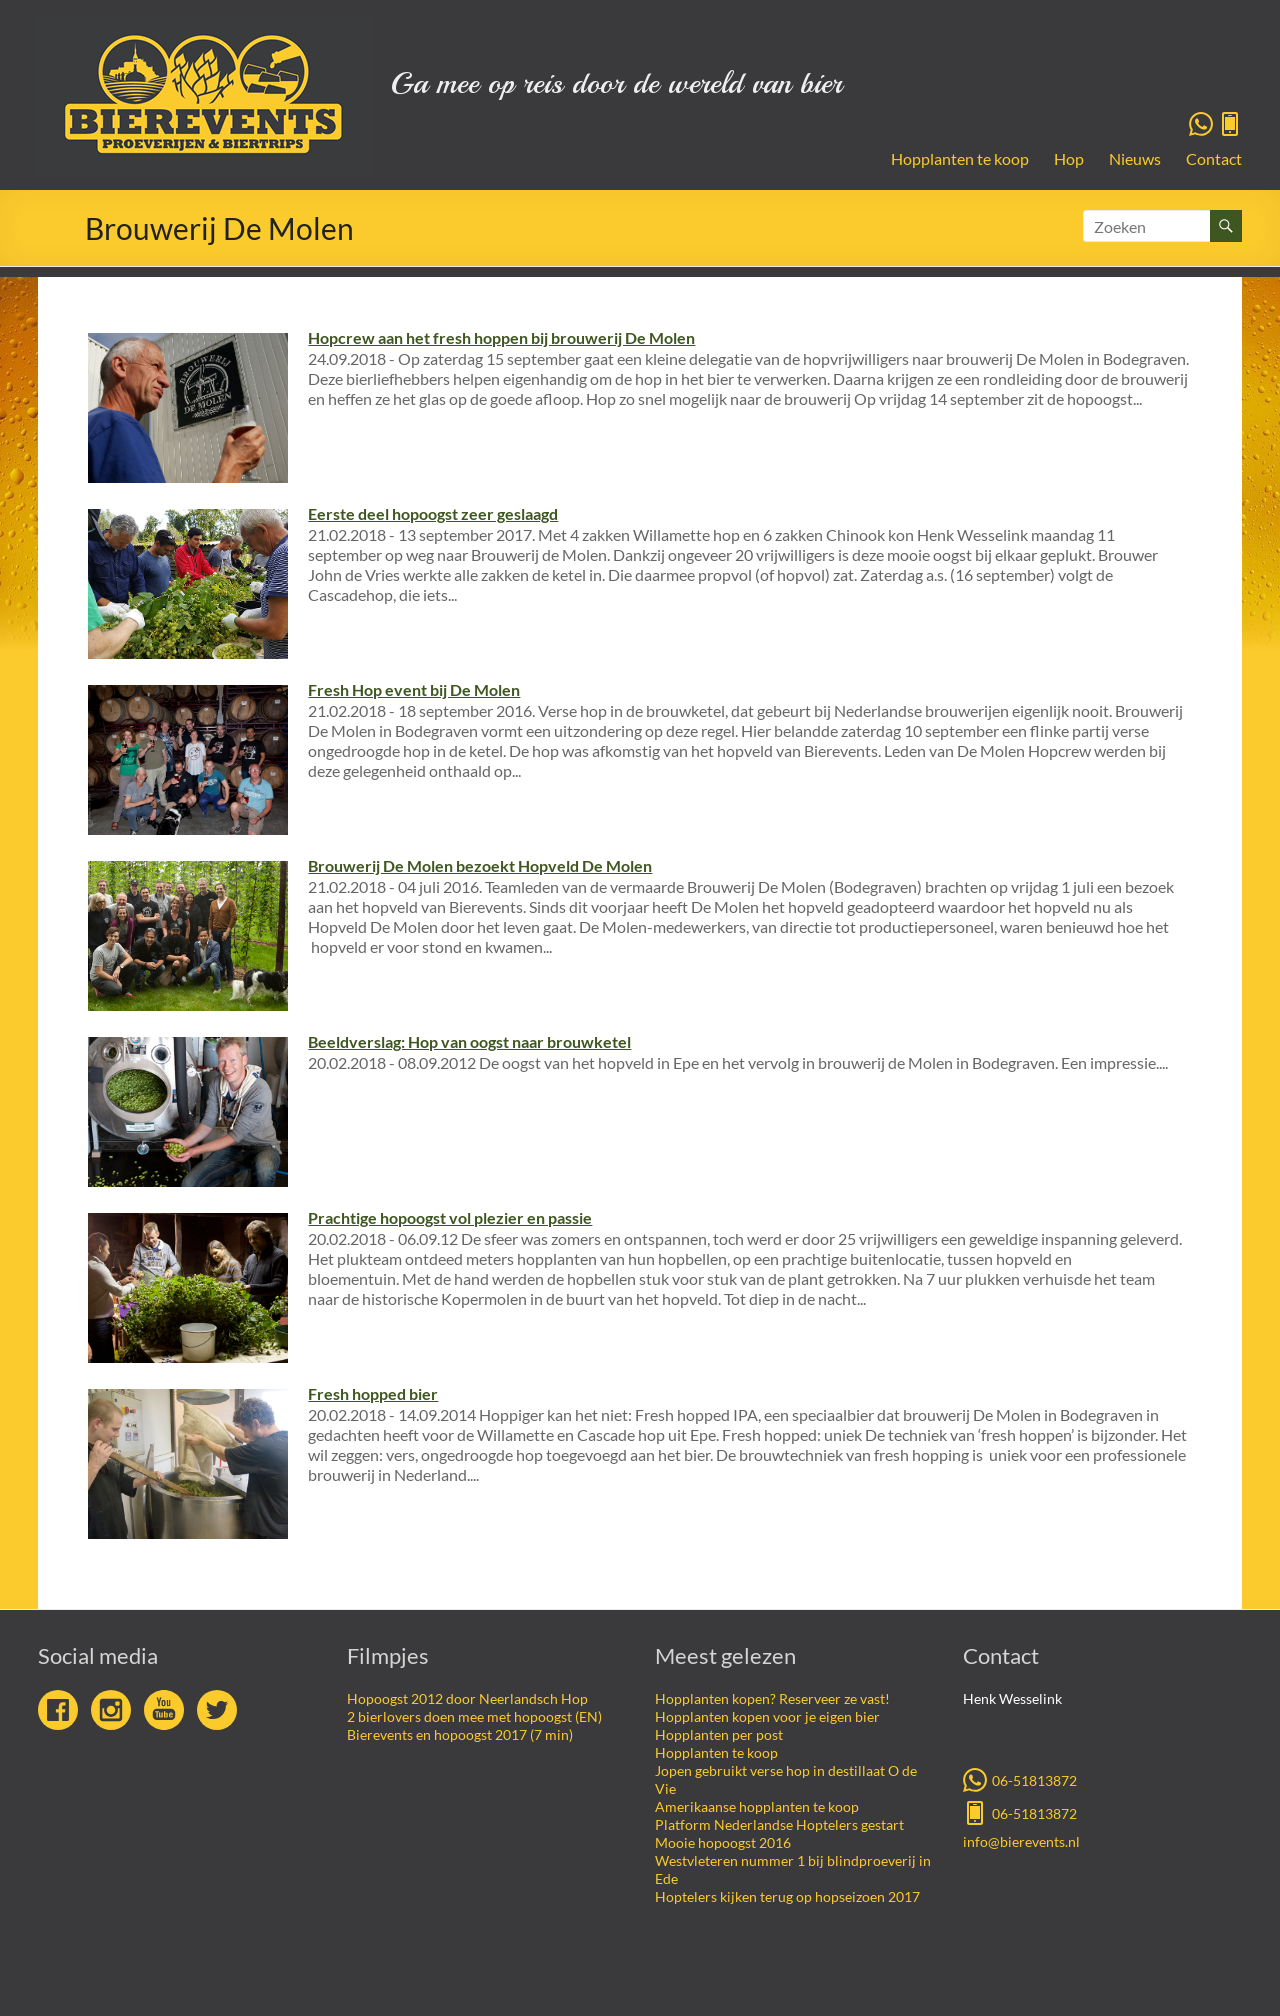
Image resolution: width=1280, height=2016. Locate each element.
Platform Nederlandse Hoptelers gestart (779, 1824)
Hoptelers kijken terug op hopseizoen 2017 (787, 1896)
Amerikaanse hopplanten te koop (757, 1806)
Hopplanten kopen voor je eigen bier (767, 1716)
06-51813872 (1020, 1779)
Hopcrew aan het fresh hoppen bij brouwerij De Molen (501, 337)
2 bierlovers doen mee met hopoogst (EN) (474, 1716)
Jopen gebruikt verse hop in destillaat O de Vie (786, 1779)
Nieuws (1135, 158)
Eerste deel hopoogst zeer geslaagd (433, 513)
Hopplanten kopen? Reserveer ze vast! (772, 1698)
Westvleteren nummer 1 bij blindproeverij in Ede (793, 1869)
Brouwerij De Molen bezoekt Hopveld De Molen (480, 865)
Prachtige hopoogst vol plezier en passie (450, 1217)
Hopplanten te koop (960, 158)
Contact (1214, 158)
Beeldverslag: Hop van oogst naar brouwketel (469, 1041)
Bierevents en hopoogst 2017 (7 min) (460, 1734)
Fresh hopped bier (373, 1393)
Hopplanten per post (719, 1734)
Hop (1069, 158)
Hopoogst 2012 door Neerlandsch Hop (467, 1698)
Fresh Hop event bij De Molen (414, 689)
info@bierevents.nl (1021, 1841)
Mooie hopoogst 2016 (723, 1842)
